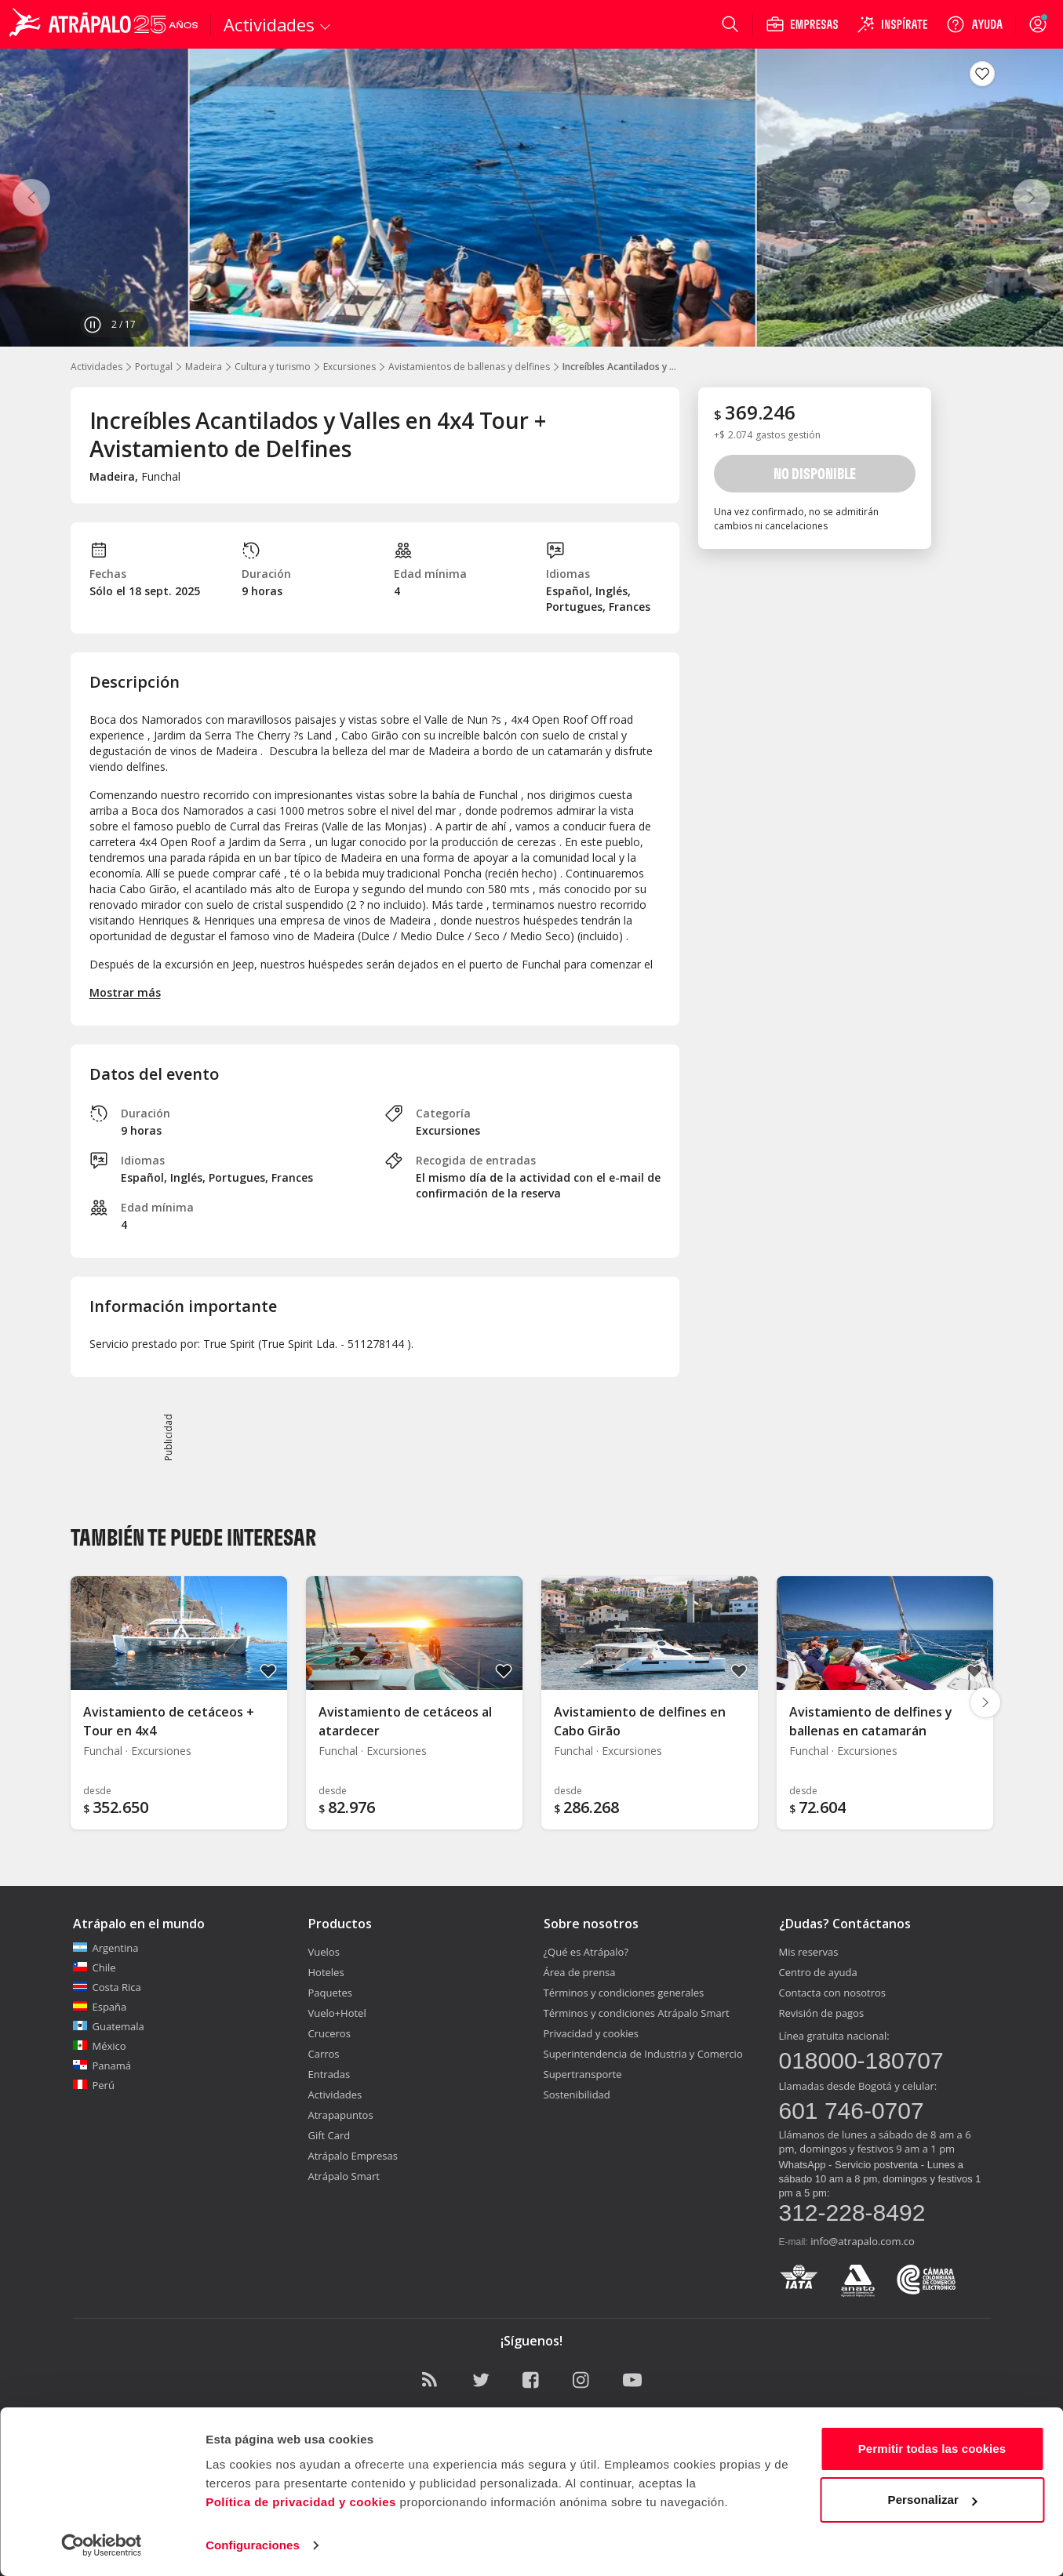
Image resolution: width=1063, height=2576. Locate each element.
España (100, 2006)
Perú (94, 2085)
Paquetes (330, 1992)
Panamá (102, 2065)
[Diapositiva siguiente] (985, 1702)
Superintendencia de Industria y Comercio (643, 2053)
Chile (94, 1967)
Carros (324, 2053)
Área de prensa (580, 1972)
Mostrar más (125, 992)
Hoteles (326, 1972)
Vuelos (324, 1951)
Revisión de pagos (822, 2012)
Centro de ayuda (818, 1972)
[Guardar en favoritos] (982, 73)
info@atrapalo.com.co (862, 2241)
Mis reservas (809, 1951)
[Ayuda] (974, 24)
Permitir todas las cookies (932, 2448)
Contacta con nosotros (832, 1992)
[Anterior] (31, 197)
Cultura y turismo (273, 366)
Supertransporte (583, 2074)
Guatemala (108, 2026)
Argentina (106, 1947)
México (99, 2045)
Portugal (154, 366)
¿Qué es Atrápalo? (586, 1951)
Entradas (329, 2074)
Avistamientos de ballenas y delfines (469, 366)
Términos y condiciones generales (624, 1992)
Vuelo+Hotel (337, 2012)
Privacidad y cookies (591, 2033)
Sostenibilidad (577, 2094)
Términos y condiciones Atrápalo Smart (637, 2012)
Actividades (96, 366)
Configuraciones (253, 2545)
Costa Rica (107, 1987)
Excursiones (349, 366)
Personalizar (932, 2499)
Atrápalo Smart (344, 2176)
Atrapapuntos (340, 2114)
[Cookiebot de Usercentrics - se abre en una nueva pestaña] (101, 2545)
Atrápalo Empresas (353, 2155)
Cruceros (329, 2033)
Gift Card (329, 2135)
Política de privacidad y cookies (301, 2502)
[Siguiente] (1031, 197)
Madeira (203, 366)
